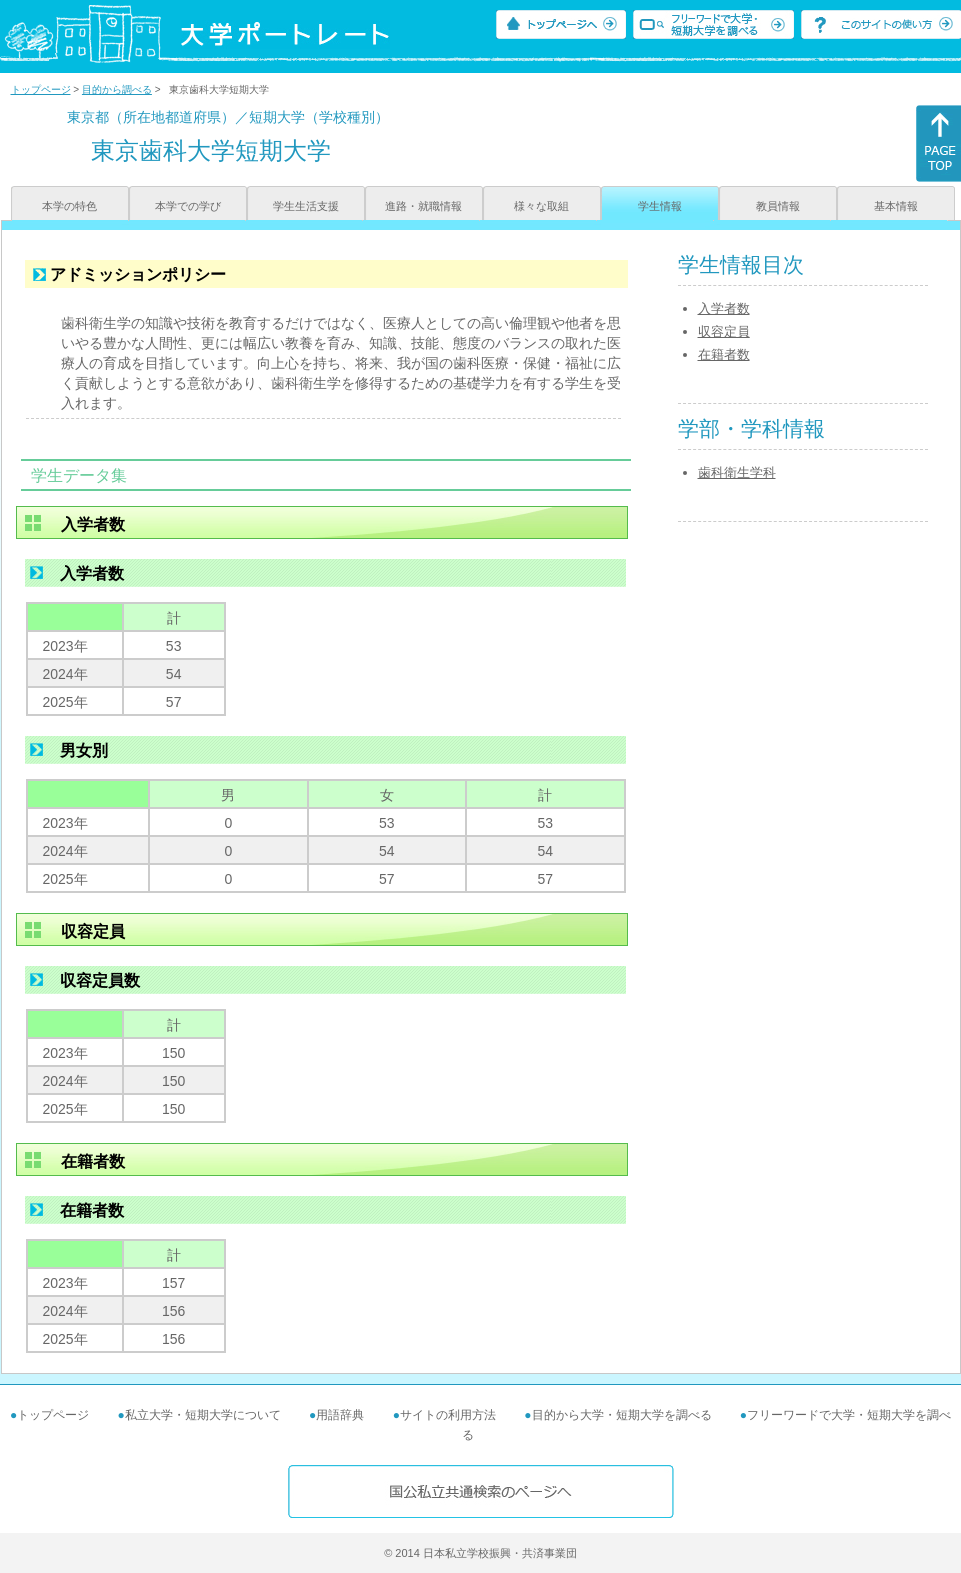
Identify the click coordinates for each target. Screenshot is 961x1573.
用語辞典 (340, 1415)
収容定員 (724, 331)
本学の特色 (69, 206)
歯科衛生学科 (737, 472)
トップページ (41, 89)
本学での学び (188, 206)
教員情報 (778, 206)
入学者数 (724, 308)
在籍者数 (724, 354)
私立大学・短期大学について (203, 1415)
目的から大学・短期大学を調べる (622, 1415)
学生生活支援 (306, 206)
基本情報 (896, 206)
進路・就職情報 (423, 206)
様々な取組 (541, 206)
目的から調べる (117, 89)
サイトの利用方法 (448, 1415)
